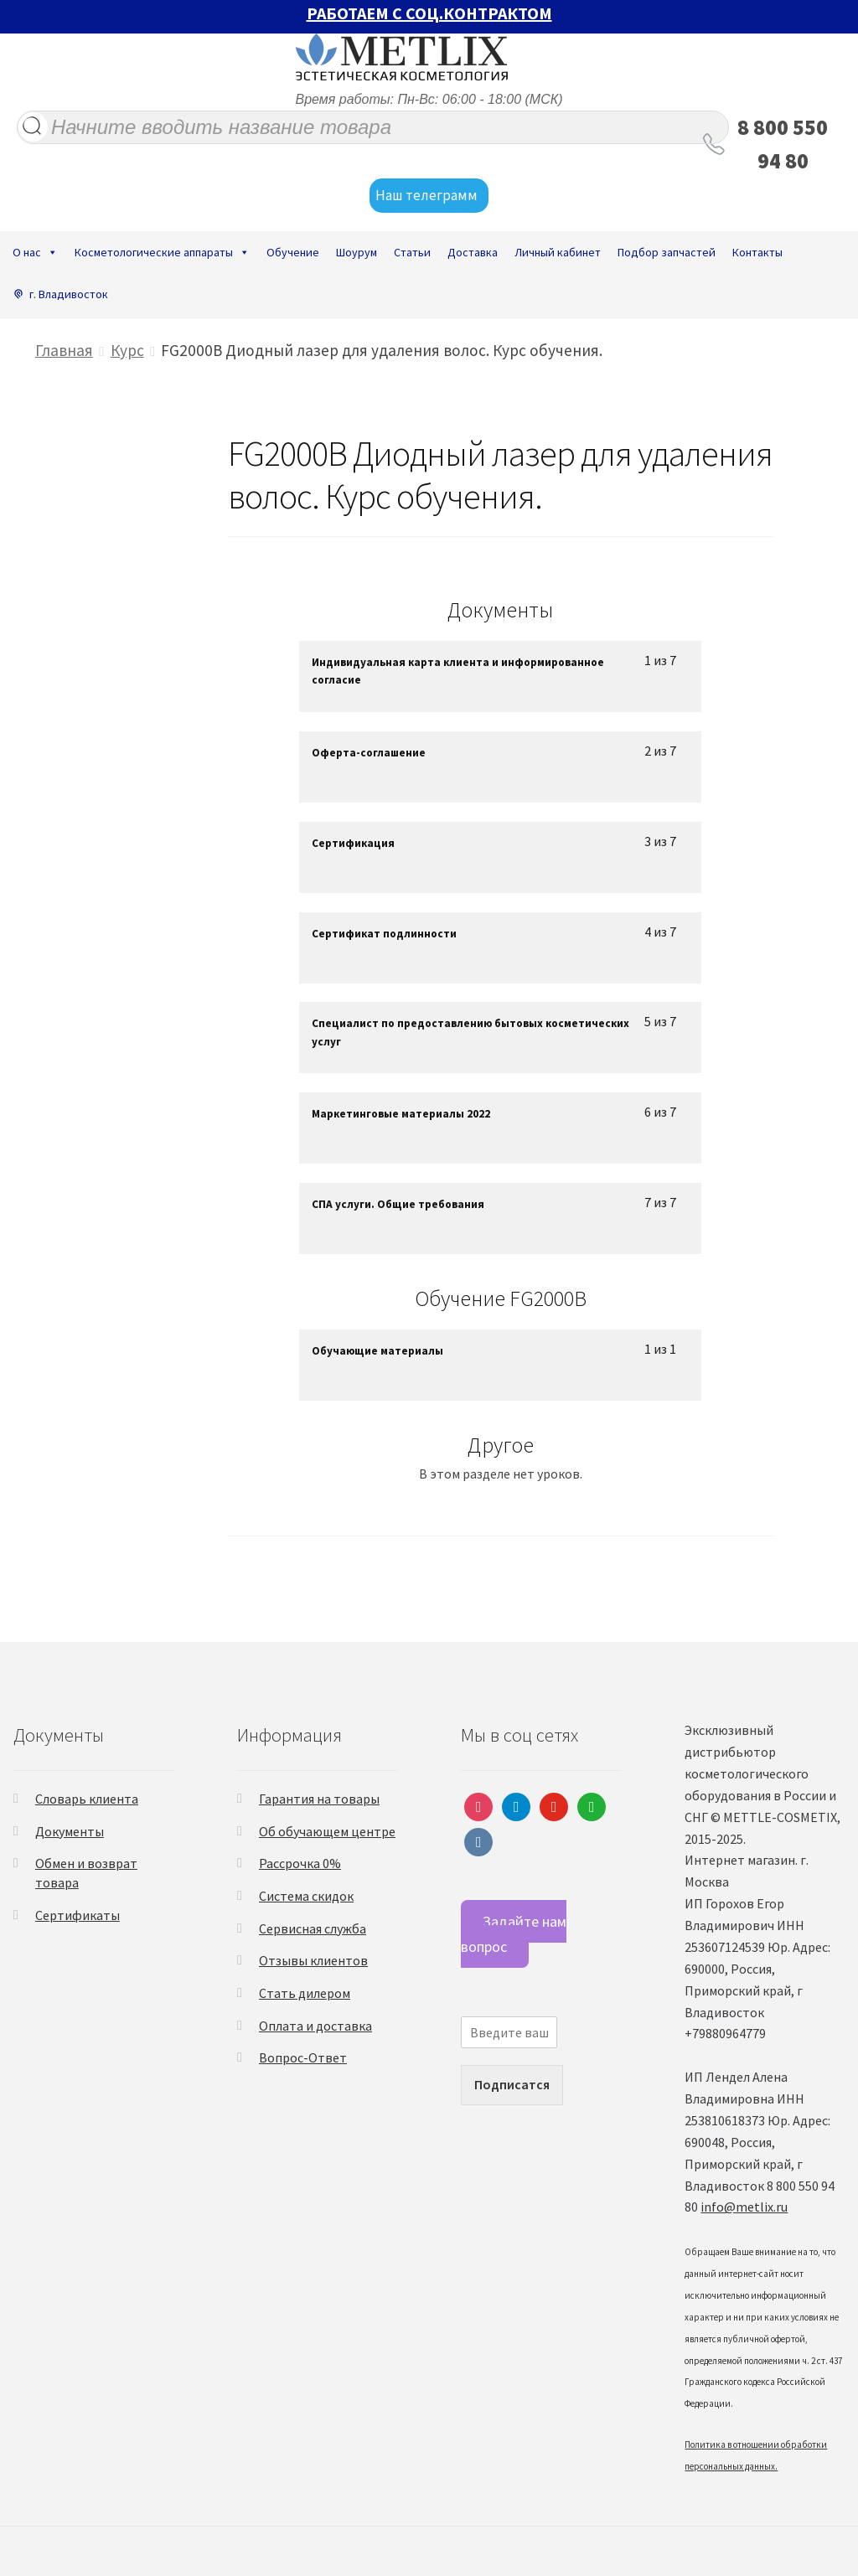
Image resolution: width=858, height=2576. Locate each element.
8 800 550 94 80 (782, 144)
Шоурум (356, 252)
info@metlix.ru (744, 2206)
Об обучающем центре (327, 1831)
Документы (69, 1831)
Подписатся (512, 2084)
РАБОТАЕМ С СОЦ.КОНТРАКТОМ (429, 13)
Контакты (757, 252)
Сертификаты (77, 1915)
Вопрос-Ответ (303, 2057)
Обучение (292, 252)
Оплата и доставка (315, 2025)
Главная (64, 350)
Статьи (412, 252)
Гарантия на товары (319, 1798)
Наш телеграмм (429, 196)
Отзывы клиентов (313, 1960)
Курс (127, 350)
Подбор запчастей (667, 252)
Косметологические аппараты (162, 252)
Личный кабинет (557, 252)
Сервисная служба (312, 1928)
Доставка (472, 252)
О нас (35, 252)
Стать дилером (304, 1993)
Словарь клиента (86, 1798)
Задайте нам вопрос (513, 1933)
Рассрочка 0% (300, 1863)
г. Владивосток (68, 294)
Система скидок (306, 1895)
